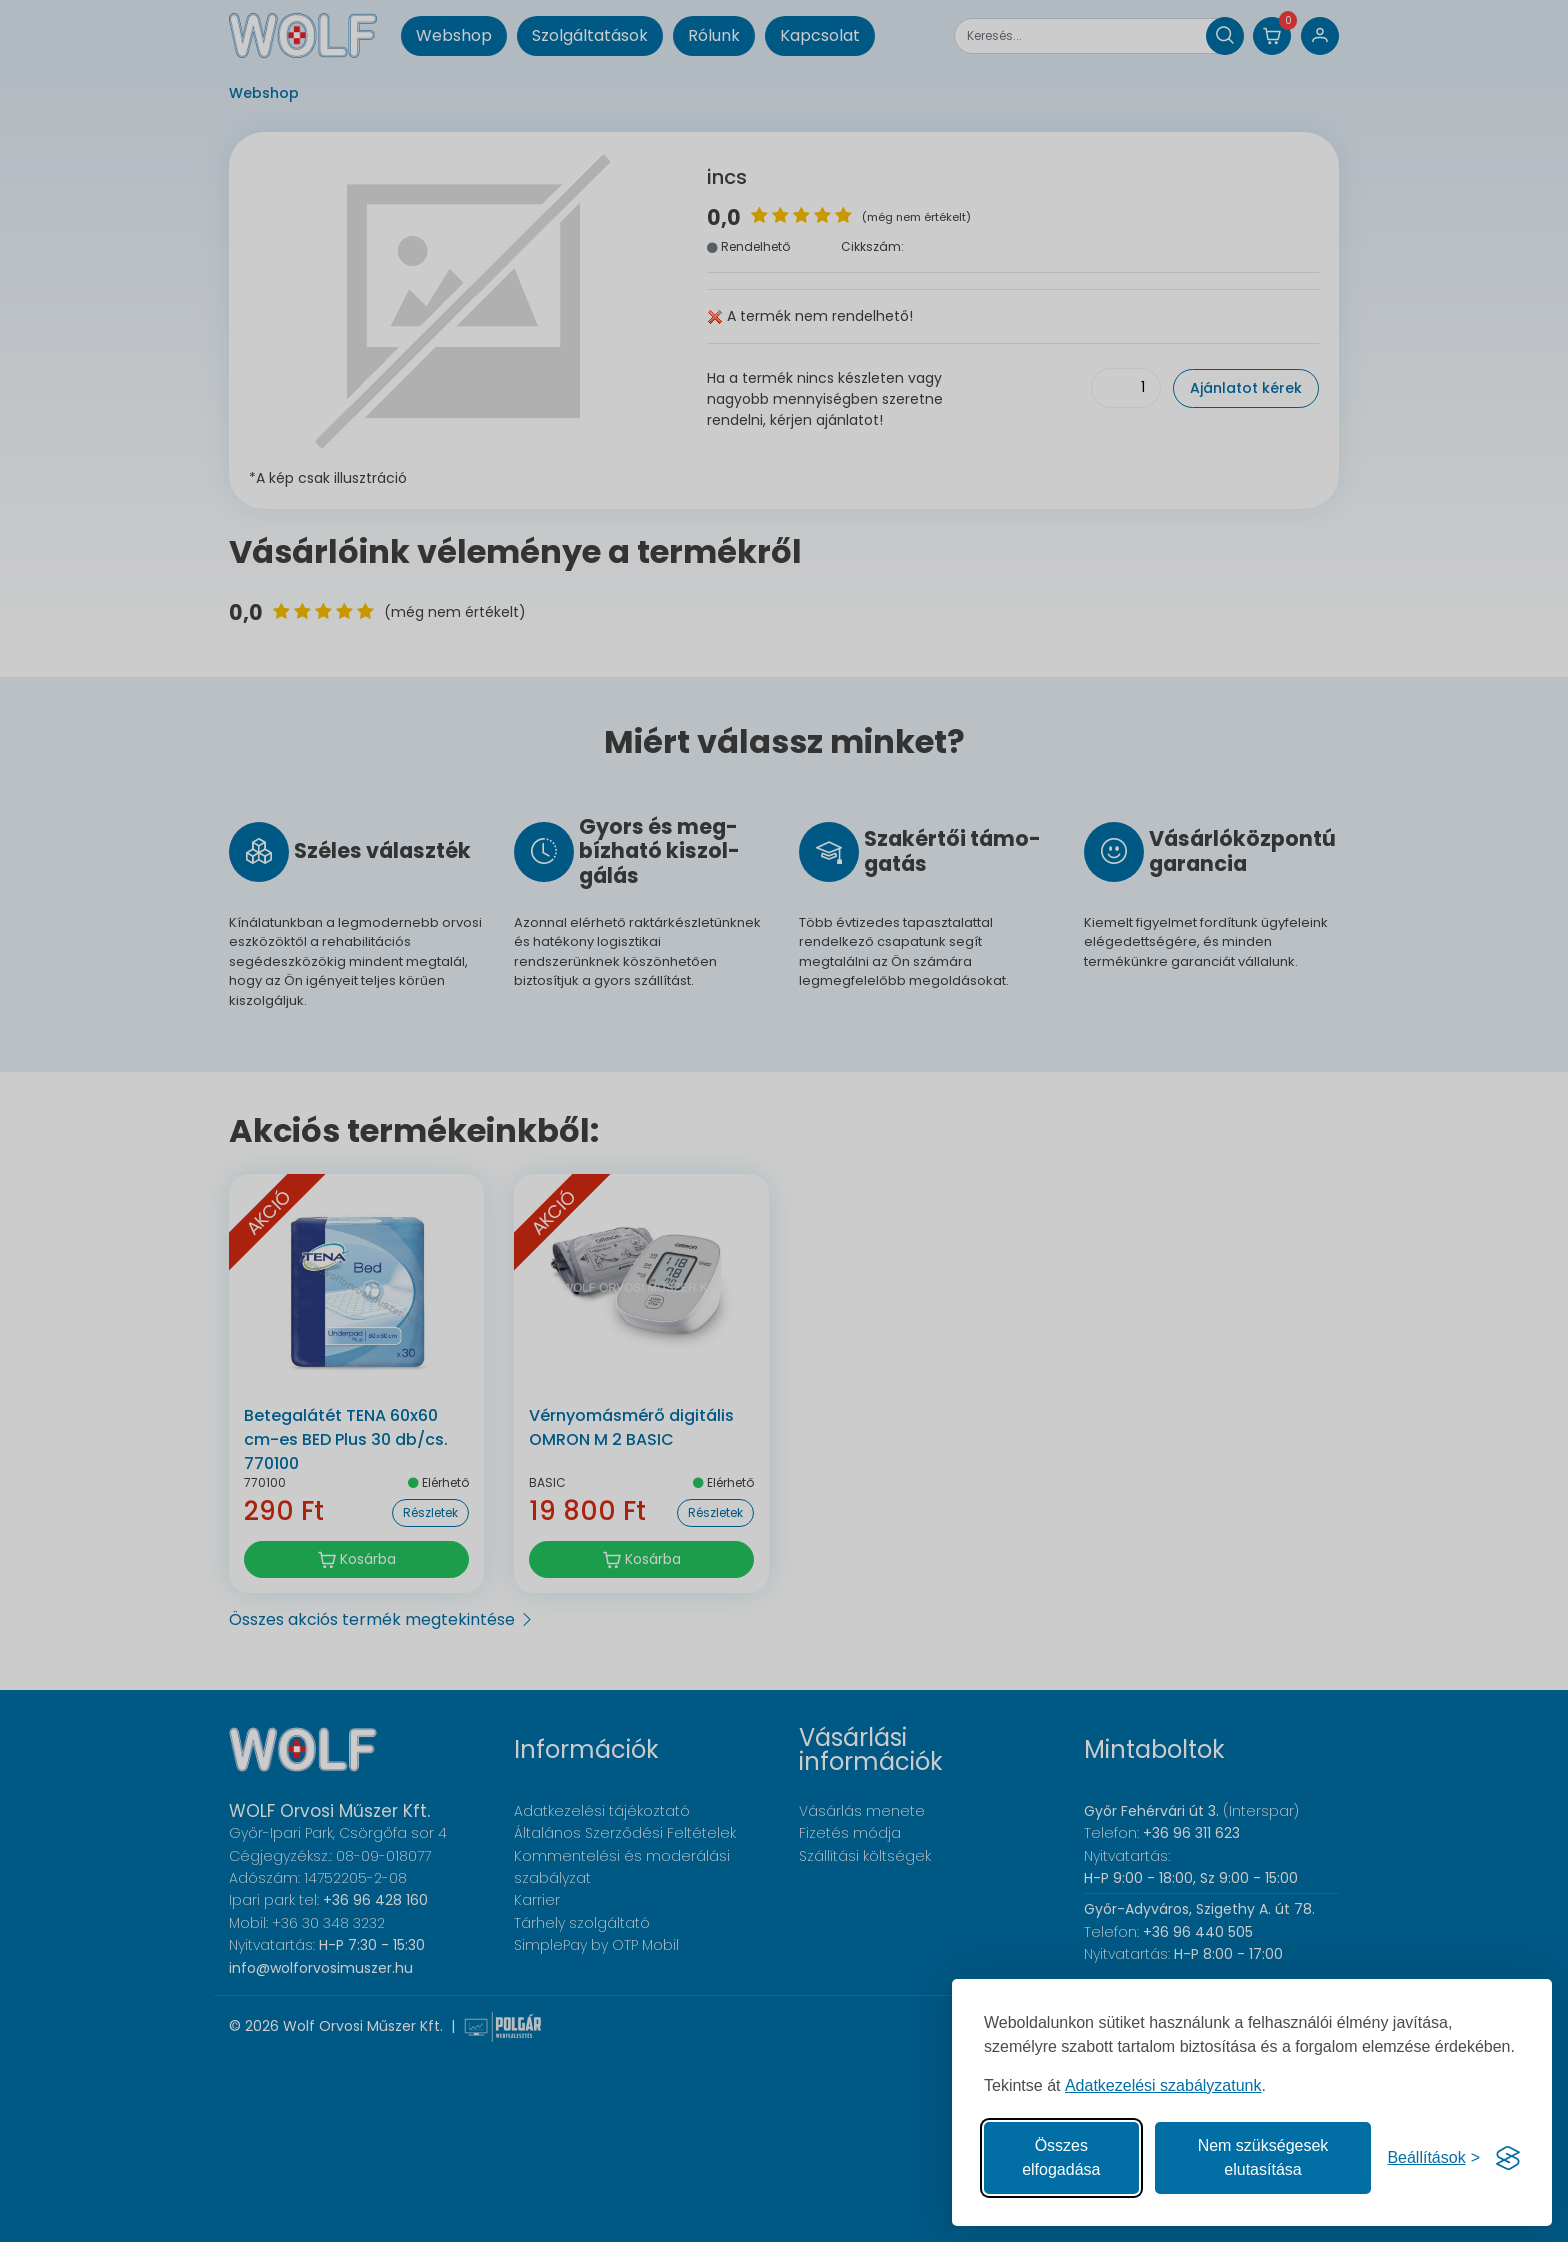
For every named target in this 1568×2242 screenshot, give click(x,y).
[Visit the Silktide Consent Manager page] (1508, 2158)
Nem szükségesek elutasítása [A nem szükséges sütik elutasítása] (1263, 2157)
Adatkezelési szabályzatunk (1163, 2085)
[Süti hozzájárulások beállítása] (1433, 2158)
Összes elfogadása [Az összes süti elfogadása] (1061, 2157)
